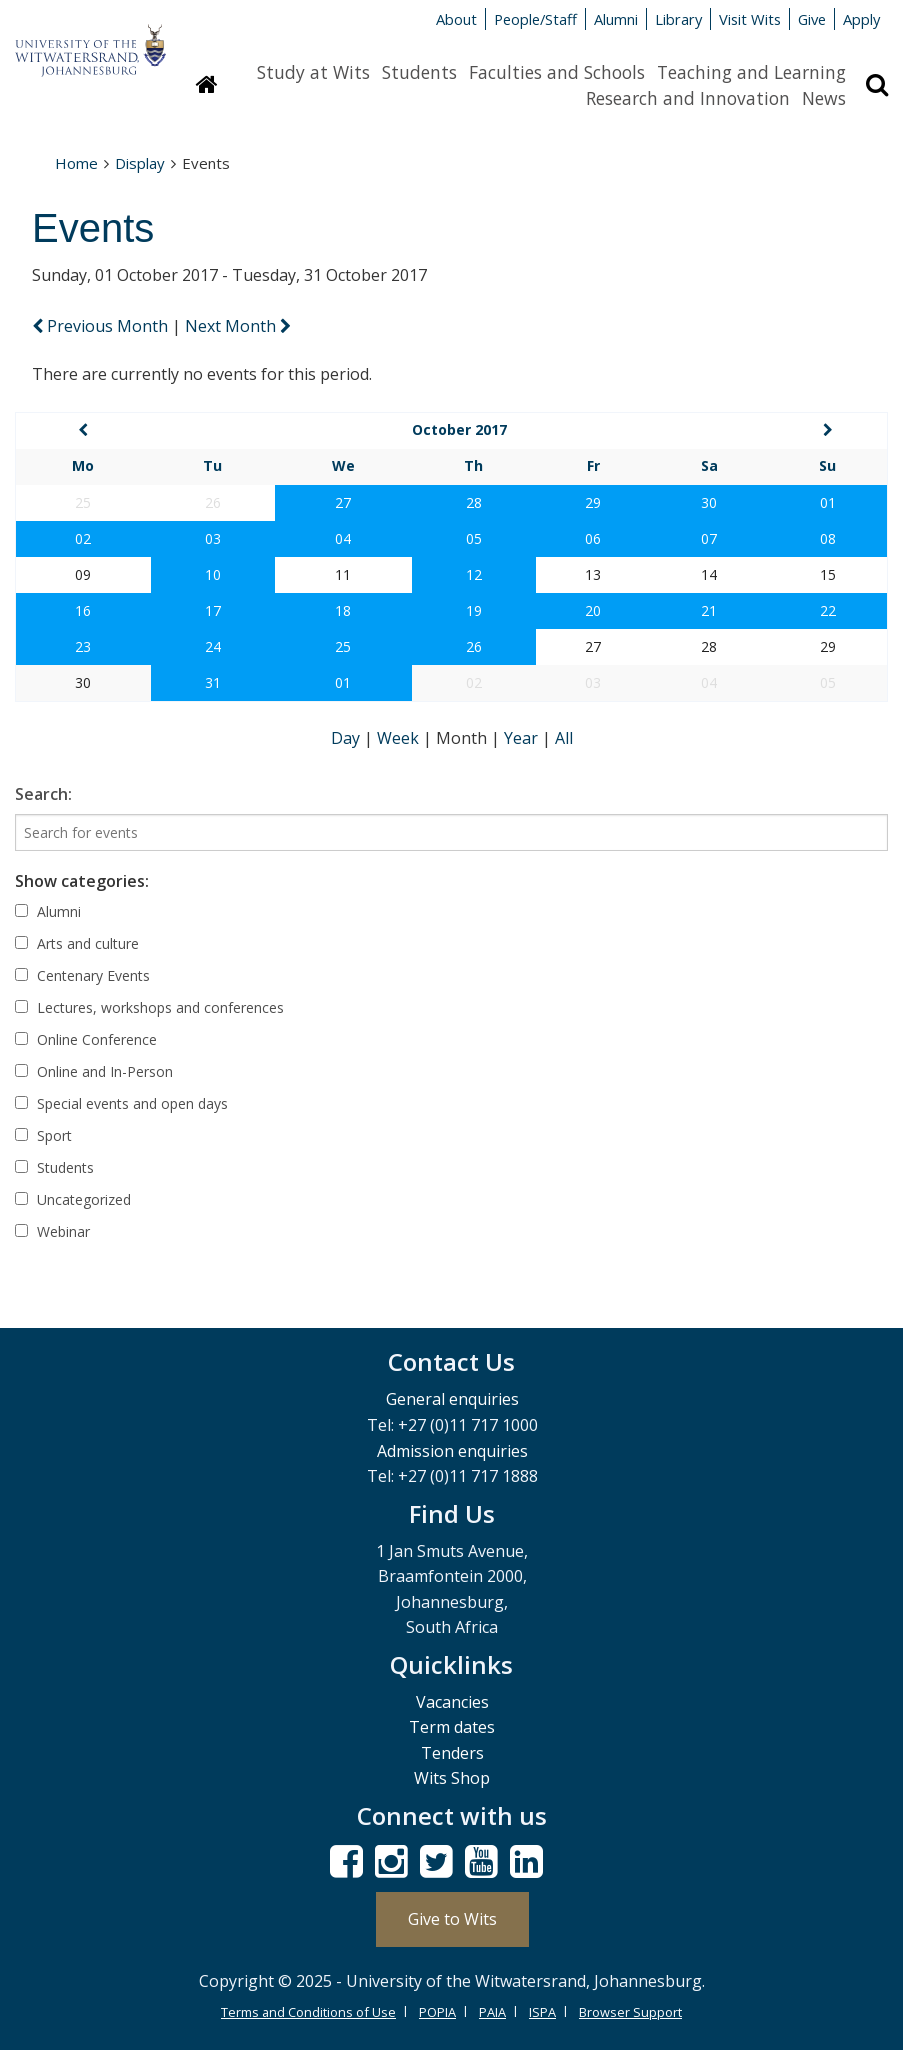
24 (213, 646)
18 (343, 610)
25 (343, 646)
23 (83, 646)
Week (400, 738)
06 (593, 538)
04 (343, 538)
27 (343, 502)
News (824, 98)
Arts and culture (77, 943)
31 (213, 682)
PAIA (492, 2012)
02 (83, 538)
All (564, 738)
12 (474, 574)
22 (828, 610)
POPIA (437, 2012)
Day (347, 738)
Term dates (452, 1727)
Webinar (52, 1231)
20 (593, 610)
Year (523, 738)
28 (474, 502)
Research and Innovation (688, 98)
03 (213, 538)
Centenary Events (82, 975)
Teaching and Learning (751, 72)
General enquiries (452, 1399)
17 (213, 610)
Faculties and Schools (557, 72)
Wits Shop (452, 1778)
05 (474, 538)
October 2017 (459, 429)
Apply (861, 19)
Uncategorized (73, 1199)
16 (83, 610)
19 (474, 610)
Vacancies (452, 1702)
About (456, 19)
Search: (43, 794)
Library (678, 19)
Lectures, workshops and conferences (149, 1007)
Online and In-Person (94, 1071)
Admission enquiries (452, 1451)
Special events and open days (121, 1103)
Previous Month (102, 326)
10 (213, 574)
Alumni (616, 19)
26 (474, 646)
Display (140, 163)
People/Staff (535, 19)
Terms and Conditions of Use (308, 2012)
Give (812, 19)
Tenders (452, 1753)
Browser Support (630, 2012)
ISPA (542, 2012)
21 (709, 610)
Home (76, 163)
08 (828, 538)
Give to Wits (452, 1919)
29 (593, 502)
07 (709, 538)
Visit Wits (750, 19)
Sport (43, 1135)
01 (828, 502)
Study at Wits (313, 72)
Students (419, 72)
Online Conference (86, 1039)
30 (709, 502)
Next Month (238, 326)
